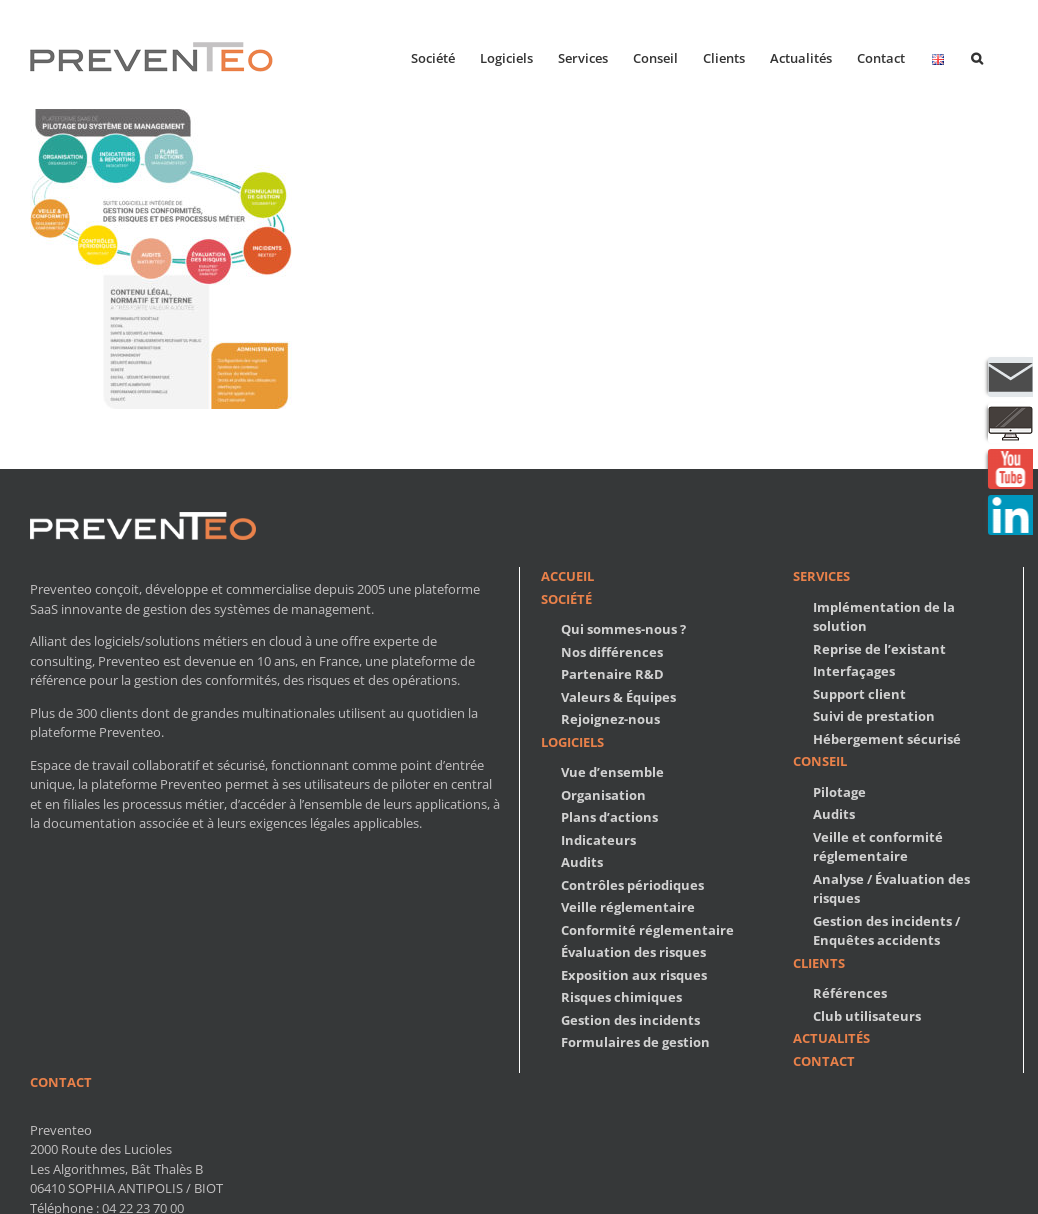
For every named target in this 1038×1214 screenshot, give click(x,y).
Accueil (567, 576)
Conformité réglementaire (647, 930)
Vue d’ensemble (612, 772)
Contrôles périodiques (632, 885)
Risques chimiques (621, 997)
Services (821, 576)
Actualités (831, 1038)
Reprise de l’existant (879, 649)
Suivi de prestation (874, 716)
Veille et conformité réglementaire (878, 847)
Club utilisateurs (867, 1016)
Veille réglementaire (628, 907)
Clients (819, 963)
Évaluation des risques (633, 952)
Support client (859, 694)
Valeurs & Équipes (618, 697)
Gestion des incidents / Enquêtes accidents (886, 931)
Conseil (820, 761)
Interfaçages (854, 671)
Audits (582, 862)
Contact (824, 1061)
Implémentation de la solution (884, 617)
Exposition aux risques (634, 975)
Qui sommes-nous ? (623, 629)
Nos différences (612, 652)
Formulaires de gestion (635, 1042)
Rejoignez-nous (610, 719)
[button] (977, 56)
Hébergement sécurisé (887, 739)
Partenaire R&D (612, 674)
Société (566, 599)
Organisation (603, 795)
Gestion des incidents (630, 1020)
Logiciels (572, 742)
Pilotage (839, 792)
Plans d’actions (609, 817)
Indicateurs (598, 840)
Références (850, 993)
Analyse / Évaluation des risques (891, 889)
